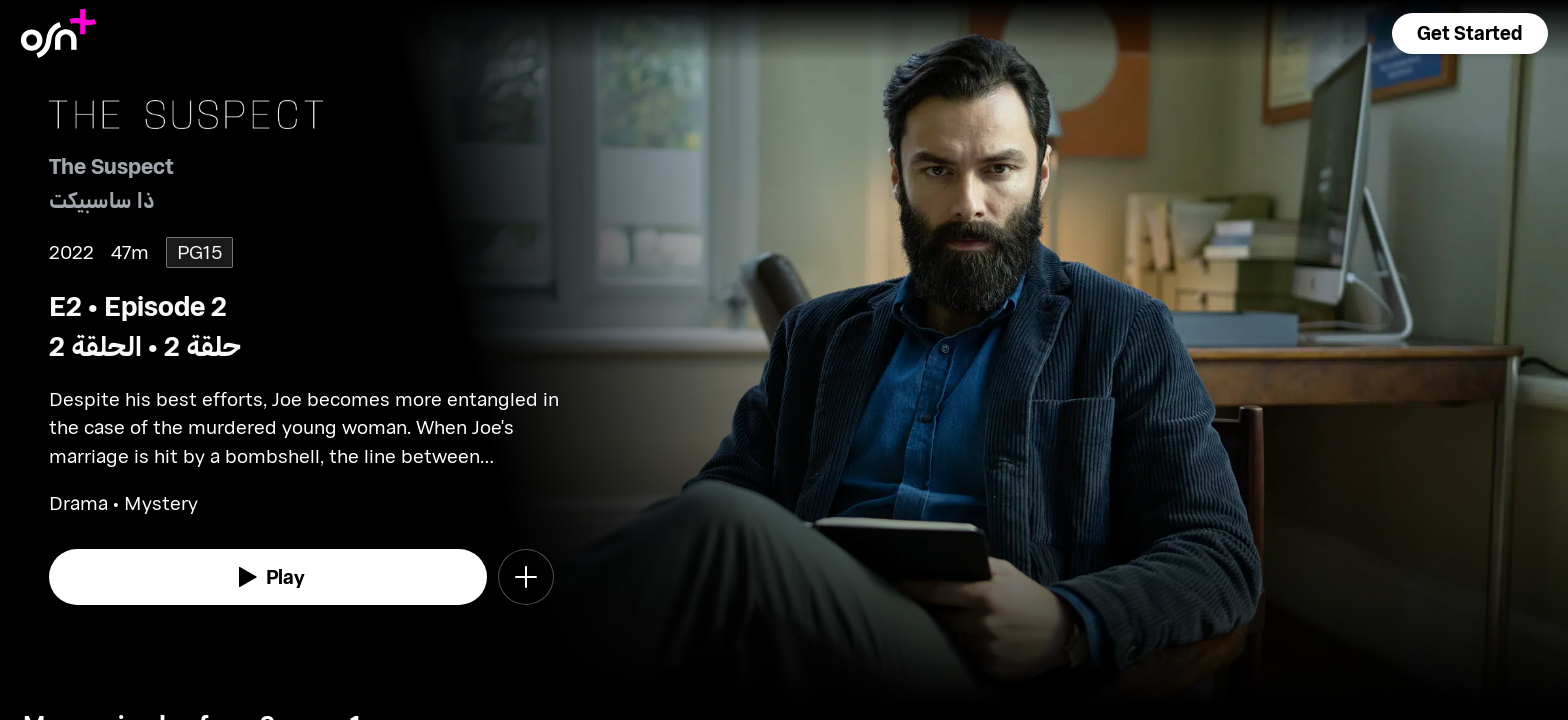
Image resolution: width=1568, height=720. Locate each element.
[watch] (268, 577)
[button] (1470, 33)
